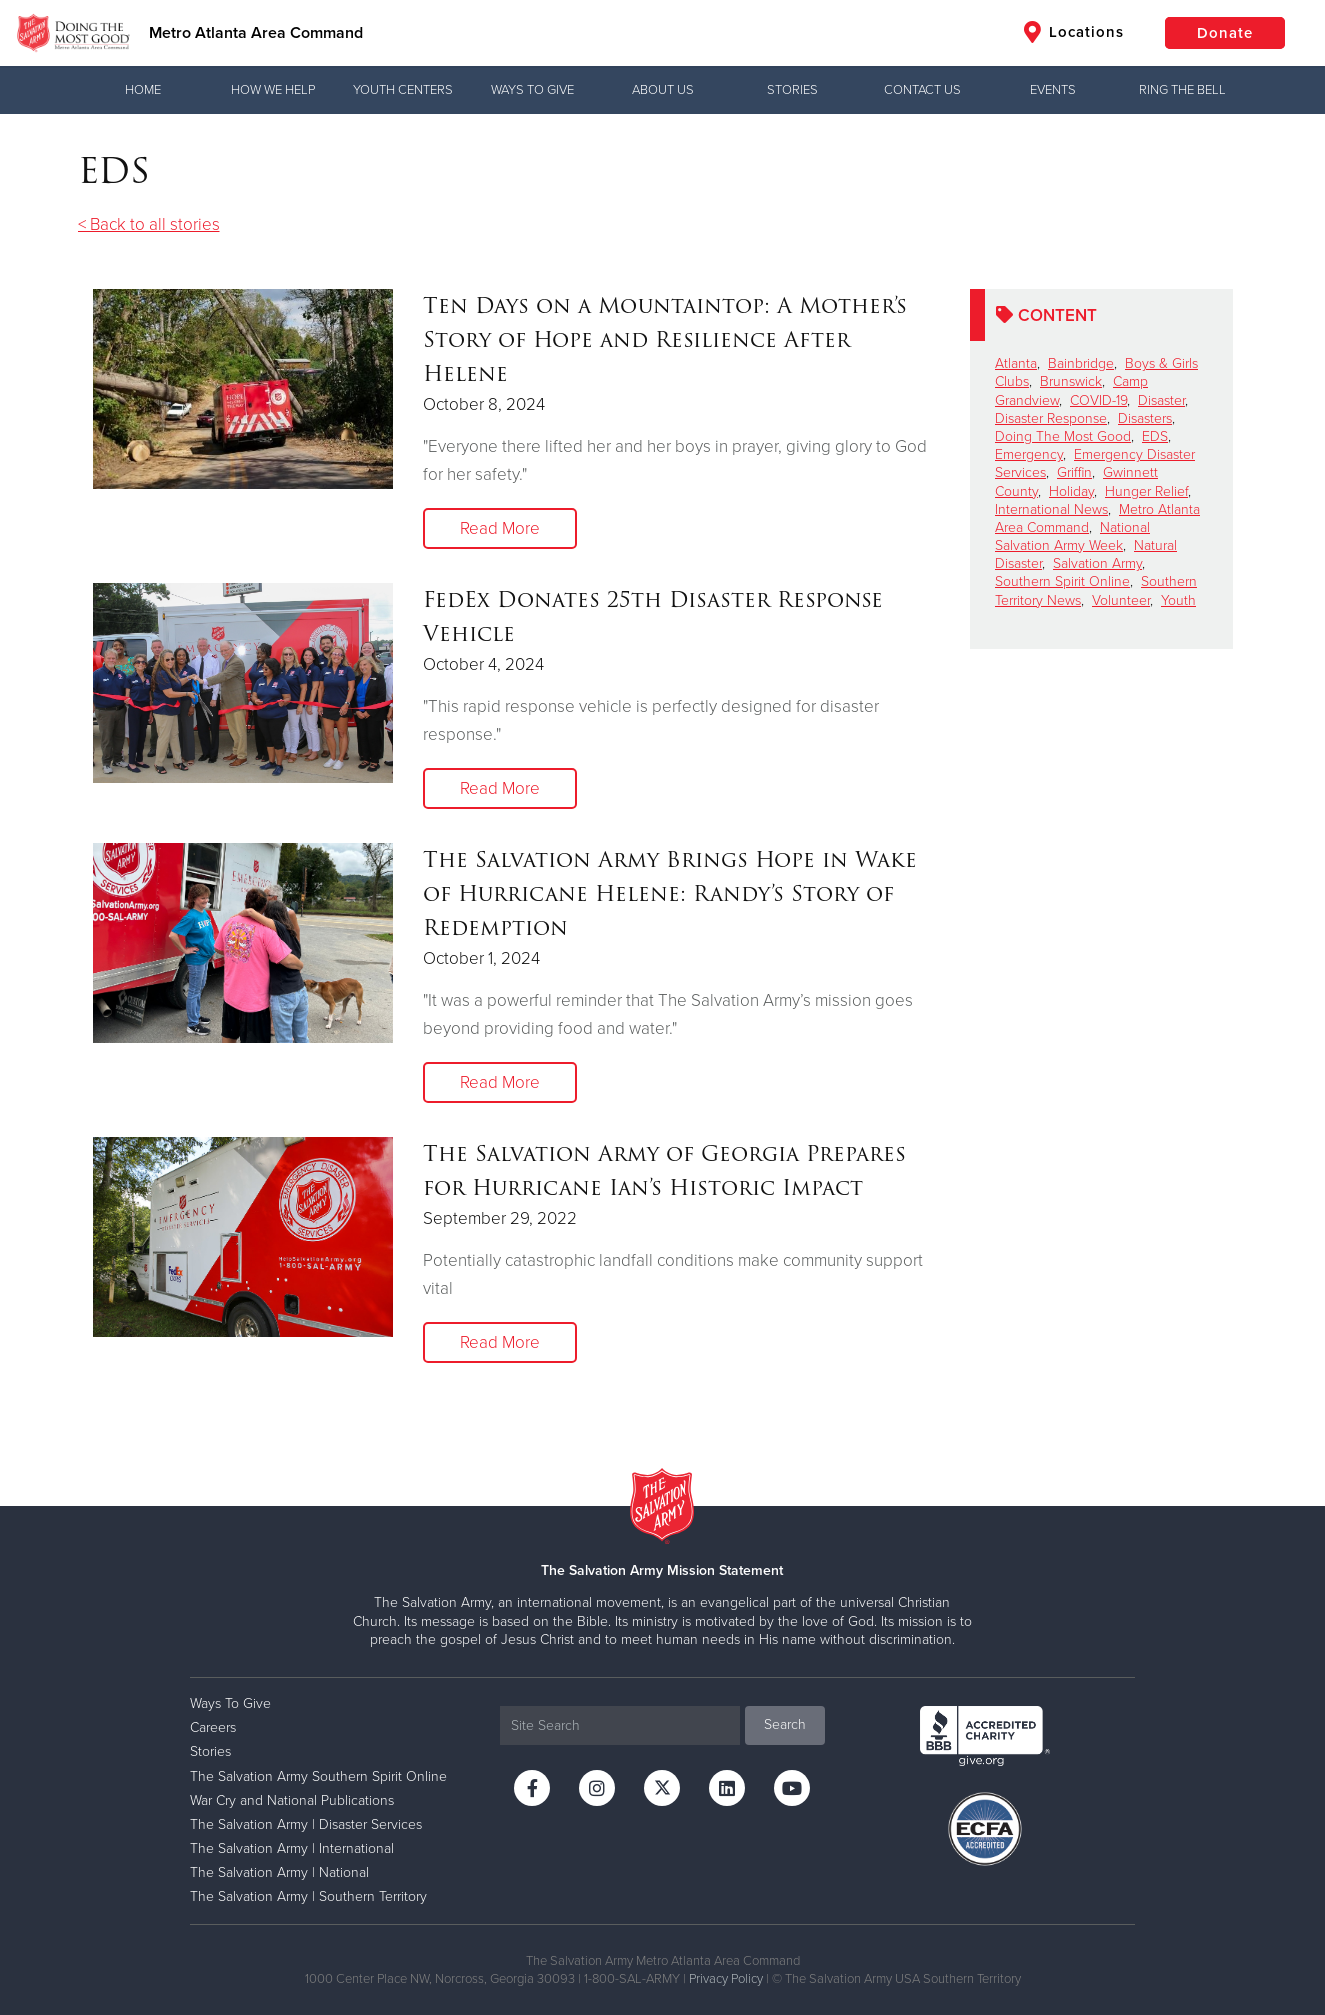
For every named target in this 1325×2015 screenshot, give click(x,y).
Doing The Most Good (1063, 436)
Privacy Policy (726, 1979)
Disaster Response (1051, 418)
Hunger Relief (1146, 491)
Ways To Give (532, 90)
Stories (792, 90)
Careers (213, 1727)
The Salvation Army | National (279, 1872)
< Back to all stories (149, 224)
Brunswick (1071, 381)
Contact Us (922, 90)
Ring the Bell (1182, 90)
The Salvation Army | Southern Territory (308, 1896)
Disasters (1145, 418)
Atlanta (1016, 363)
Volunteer (1121, 600)
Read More (500, 528)
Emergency (1029, 454)
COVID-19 (1098, 400)
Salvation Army (1097, 563)
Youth (1178, 600)
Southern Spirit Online (1062, 581)
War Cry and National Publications (292, 1800)
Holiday (1071, 491)
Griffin (1074, 472)
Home (143, 90)
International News (1051, 509)
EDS (1155, 436)
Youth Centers (403, 90)
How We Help (273, 90)
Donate (1225, 33)
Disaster (1161, 400)
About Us (663, 90)
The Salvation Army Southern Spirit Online (318, 1776)
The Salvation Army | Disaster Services (306, 1824)
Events (1053, 90)
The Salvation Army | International (292, 1848)
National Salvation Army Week (1072, 536)
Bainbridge (1081, 363)
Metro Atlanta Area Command (256, 33)
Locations (1074, 32)
